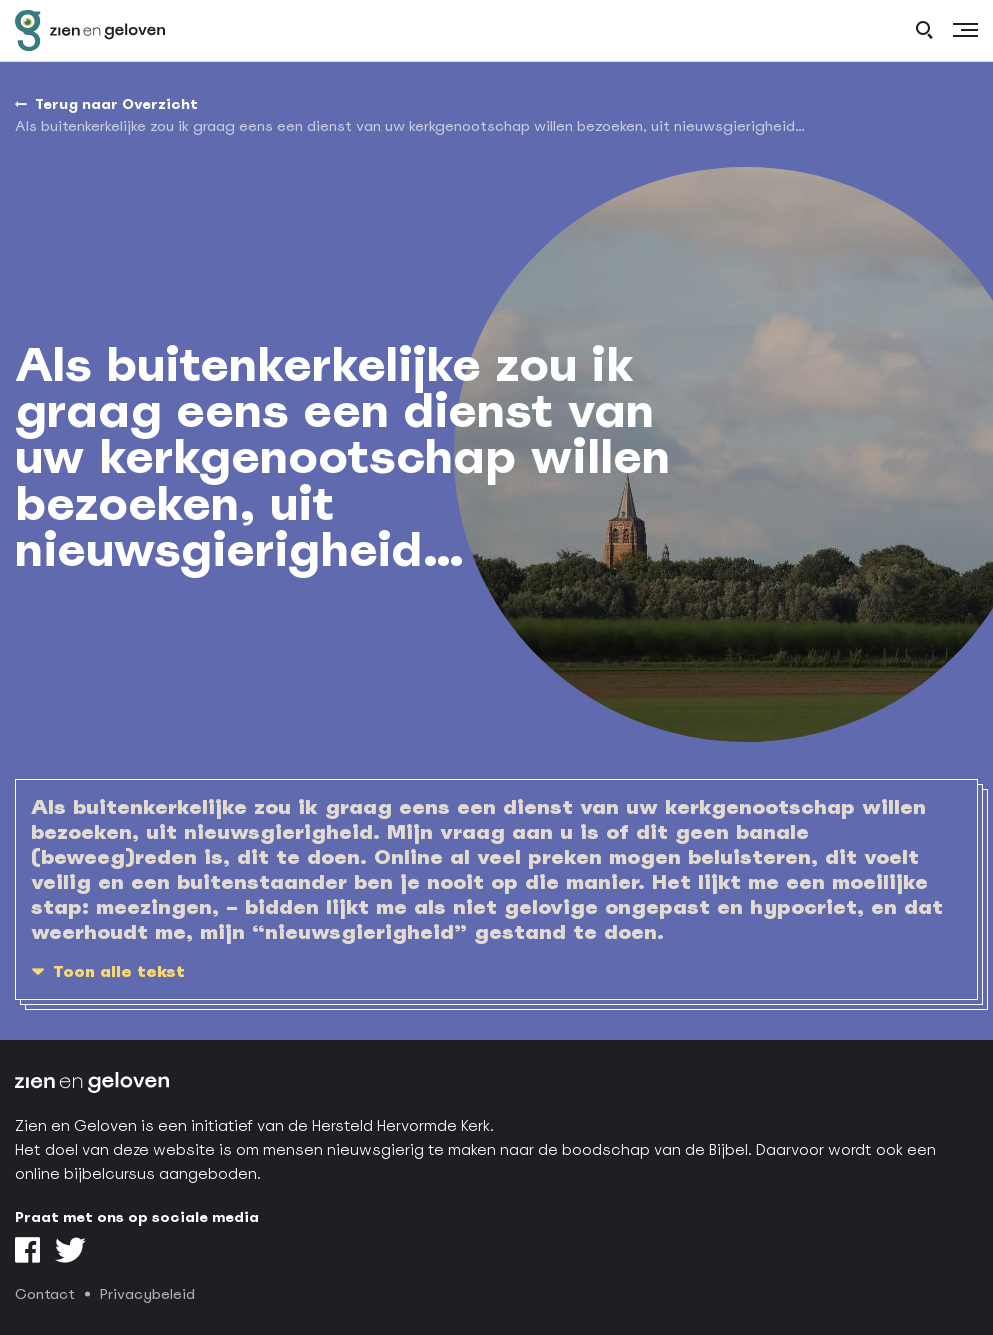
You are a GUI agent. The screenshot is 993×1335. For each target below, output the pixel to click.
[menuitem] (410, 126)
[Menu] (965, 31)
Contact (45, 1294)
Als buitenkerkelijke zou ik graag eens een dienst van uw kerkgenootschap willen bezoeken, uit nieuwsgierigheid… (410, 126)
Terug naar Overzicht (116, 104)
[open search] (924, 30)
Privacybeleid (147, 1294)
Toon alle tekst (119, 971)
